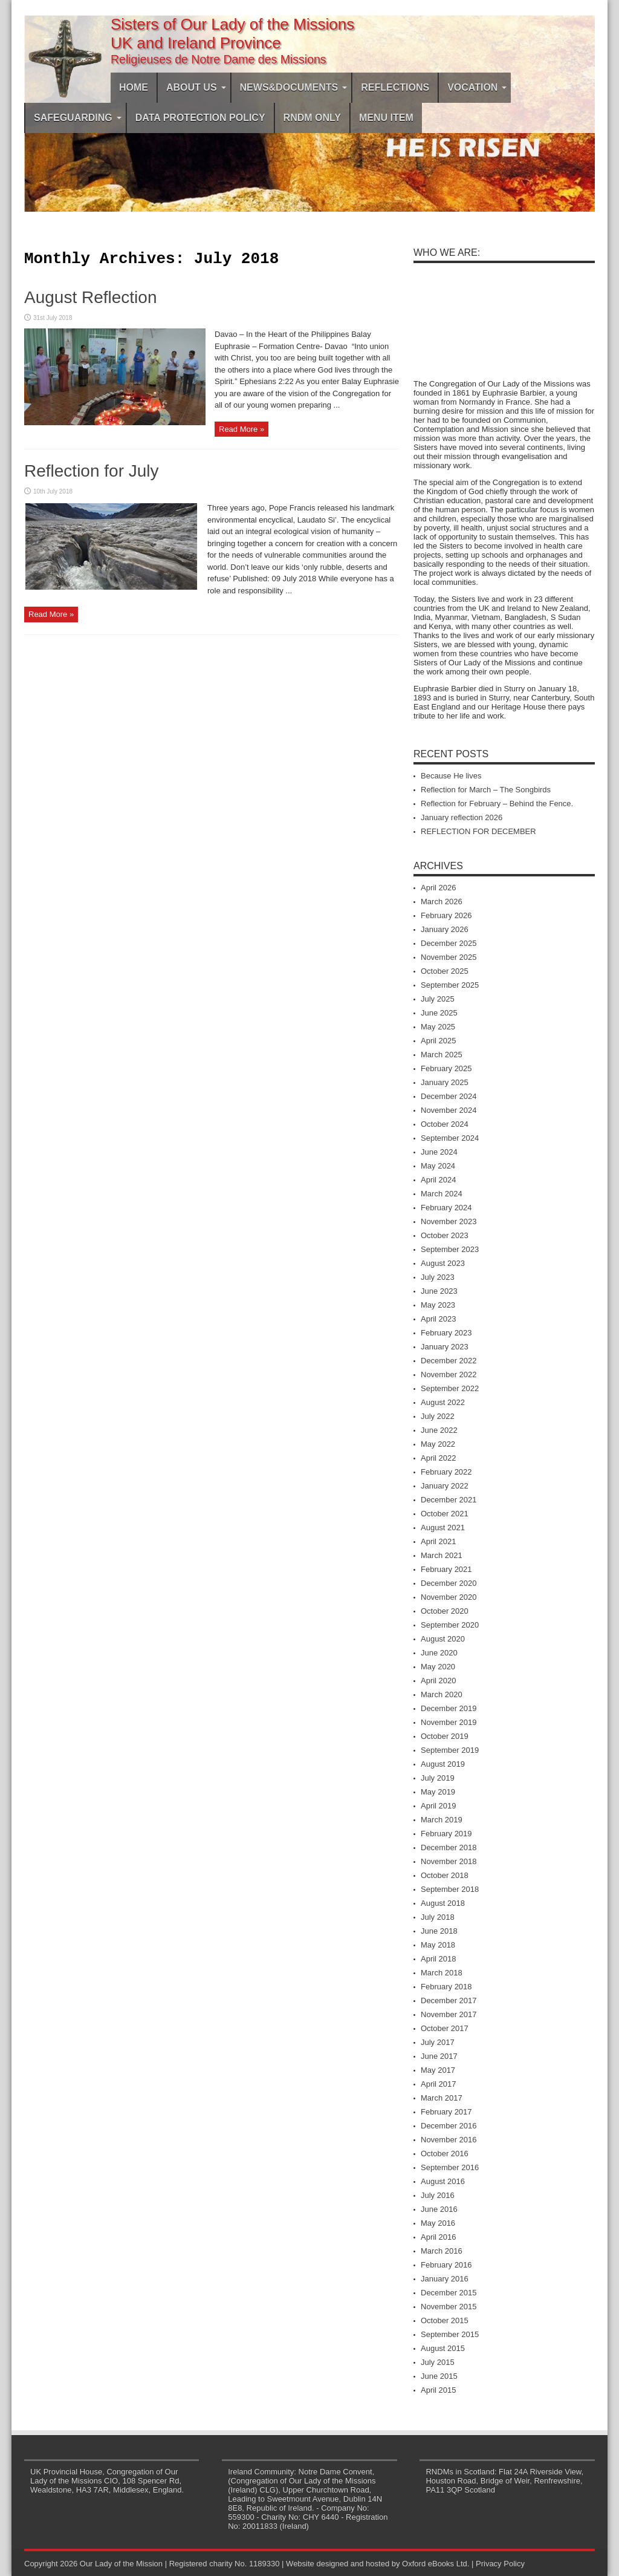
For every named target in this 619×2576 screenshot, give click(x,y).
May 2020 (438, 1666)
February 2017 (446, 2111)
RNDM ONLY (312, 117)
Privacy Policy (500, 2563)
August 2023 (443, 1263)
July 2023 (438, 1277)
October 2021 (444, 1513)
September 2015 (450, 2334)
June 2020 (439, 1652)
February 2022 (446, 1471)
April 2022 (438, 1457)
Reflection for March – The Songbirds (486, 789)
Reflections (395, 87)
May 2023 (438, 1304)
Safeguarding (78, 117)
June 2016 (439, 2209)
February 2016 (446, 2264)
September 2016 (450, 2167)
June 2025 (439, 1012)
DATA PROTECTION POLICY (200, 117)
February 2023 (446, 1332)
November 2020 (449, 1597)
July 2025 (438, 998)
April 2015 (438, 2390)
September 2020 (450, 1624)
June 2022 (439, 1430)
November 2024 (449, 1110)
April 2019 (438, 1805)
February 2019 (446, 1833)
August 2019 (443, 1764)
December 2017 (449, 2000)
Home (133, 87)
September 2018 (450, 1889)
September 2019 (450, 1750)
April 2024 (438, 1179)
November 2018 (449, 1861)
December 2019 (449, 1708)
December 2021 (449, 1499)
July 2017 (438, 2042)
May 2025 (438, 1026)
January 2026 (444, 929)
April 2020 (438, 1680)
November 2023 (449, 1221)
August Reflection (90, 301)
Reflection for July (91, 474)
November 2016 (449, 2139)
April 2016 (438, 2237)
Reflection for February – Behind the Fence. (497, 803)
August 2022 (443, 1402)
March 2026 (441, 901)
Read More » (241, 432)
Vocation (477, 87)
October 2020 (444, 1611)
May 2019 (438, 1791)
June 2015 (439, 2376)
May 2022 (438, 1444)
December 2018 (449, 1847)
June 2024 (439, 1151)
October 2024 (444, 1124)
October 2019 (444, 1736)
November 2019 (449, 1722)
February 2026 (446, 915)
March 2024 (441, 1193)
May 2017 (438, 2070)
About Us (196, 87)
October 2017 (444, 2028)
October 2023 (444, 1235)
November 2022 (449, 1374)
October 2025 (444, 971)
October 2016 (444, 2153)
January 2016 (444, 2278)
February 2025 (446, 1068)
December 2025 (449, 943)
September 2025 (450, 985)
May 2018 (438, 1944)
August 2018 (443, 1903)
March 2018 (441, 1972)
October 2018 (444, 1875)
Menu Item (386, 117)
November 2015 (449, 2306)
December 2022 (449, 1360)
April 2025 (438, 1040)
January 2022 (444, 1485)
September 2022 (450, 1388)
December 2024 (449, 1096)
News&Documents (294, 87)
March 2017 (441, 2097)
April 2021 (438, 1541)
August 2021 (443, 1527)
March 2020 (441, 1694)
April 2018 (438, 1958)
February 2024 (446, 1207)
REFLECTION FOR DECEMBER (478, 831)
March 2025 (441, 1054)
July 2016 (438, 2195)
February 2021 (446, 1569)
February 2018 (446, 1986)
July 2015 (438, 2362)
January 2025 (444, 1082)
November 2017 (449, 2014)
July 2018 (438, 1917)
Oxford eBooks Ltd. (435, 2563)
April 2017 (438, 2084)
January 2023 (444, 1346)
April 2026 (438, 887)
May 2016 (438, 2223)
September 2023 (450, 1249)
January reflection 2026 (461, 817)
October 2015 (444, 2320)
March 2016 (441, 2250)
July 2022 (438, 1416)
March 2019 (441, 1819)
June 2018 (439, 1930)
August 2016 (443, 2181)
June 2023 (439, 1291)
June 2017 (439, 2056)
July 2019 (438, 1777)
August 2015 (443, 2348)
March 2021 (441, 1555)
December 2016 (449, 2125)
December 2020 (449, 1583)
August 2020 (443, 1638)
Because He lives (451, 775)
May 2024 (438, 1165)
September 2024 (450, 1138)
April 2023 (438, 1318)
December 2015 (449, 2292)
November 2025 (449, 957)
